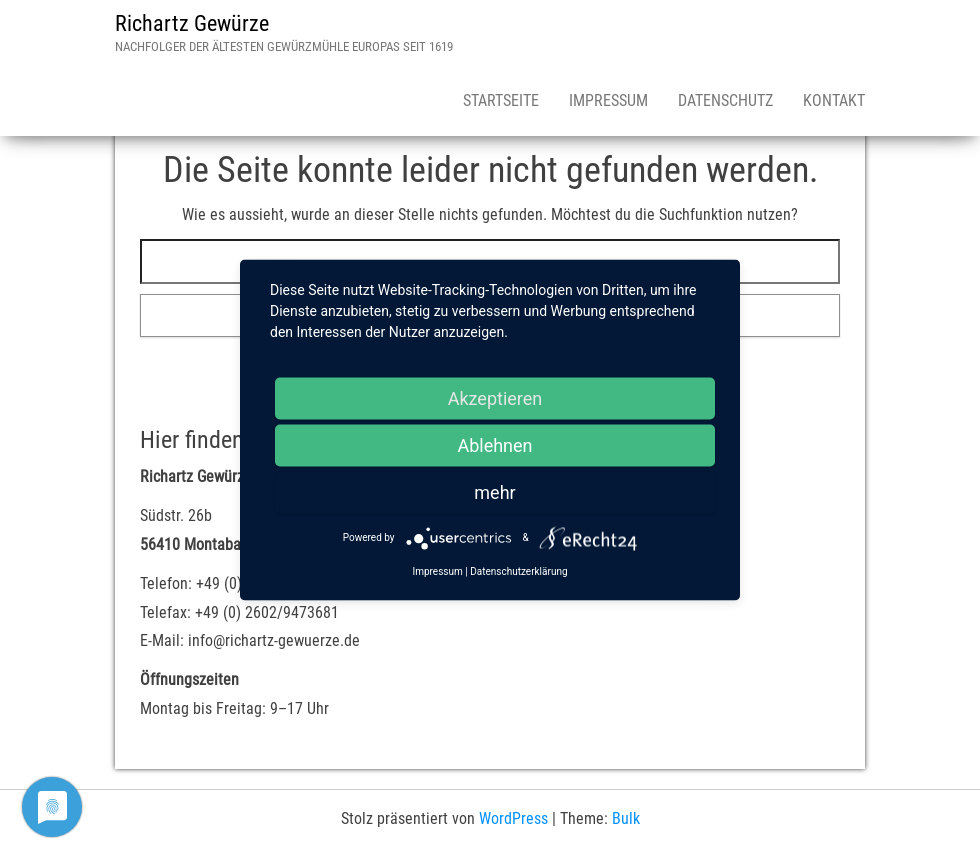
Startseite (501, 100)
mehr (494, 491)
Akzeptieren (495, 397)
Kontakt (834, 100)
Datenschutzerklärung (518, 570)
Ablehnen (494, 444)
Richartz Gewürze (192, 23)
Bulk (626, 818)
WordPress (513, 818)
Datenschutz (725, 100)
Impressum (608, 100)
